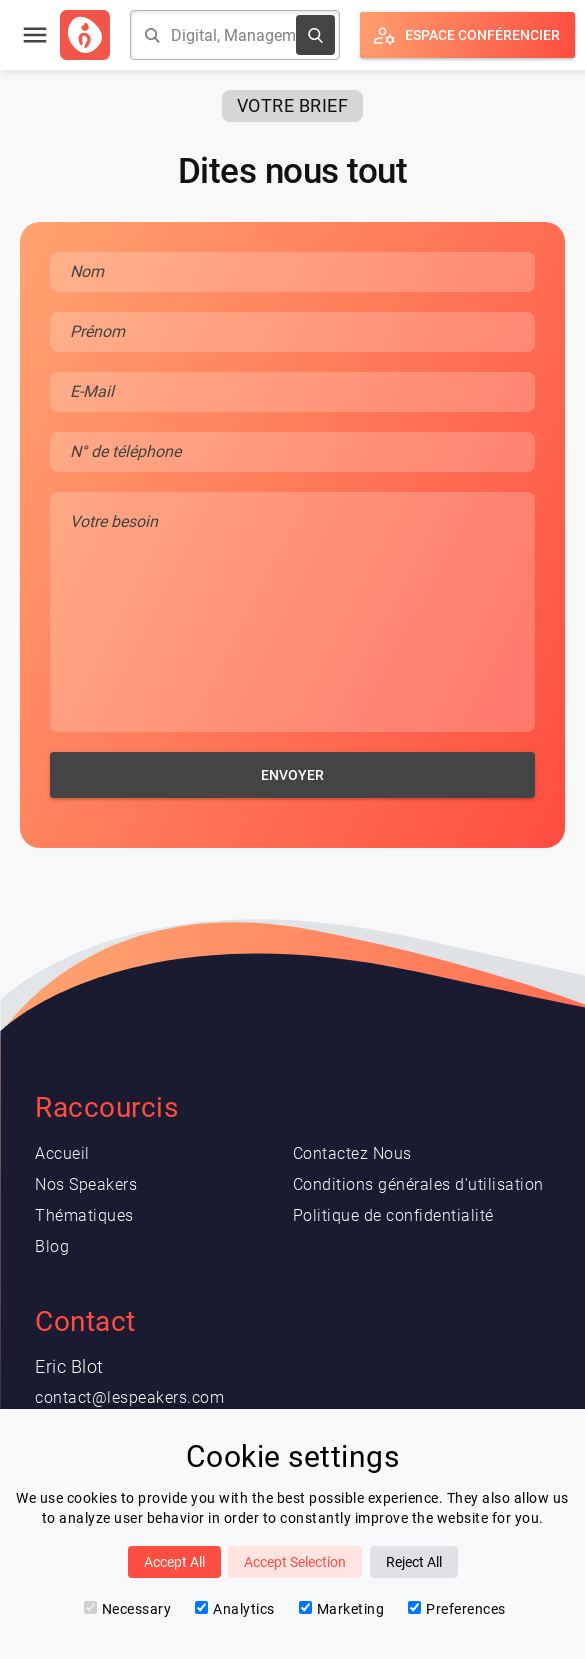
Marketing (342, 1609)
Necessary (128, 1609)
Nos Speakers (86, 1184)
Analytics (235, 1609)
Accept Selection (295, 1562)
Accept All (174, 1562)
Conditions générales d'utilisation (418, 1184)
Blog (52, 1246)
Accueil (62, 1153)
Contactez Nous (352, 1153)
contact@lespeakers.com (129, 1397)
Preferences (457, 1609)
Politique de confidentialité (393, 1215)
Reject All (414, 1562)
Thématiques (84, 1215)
